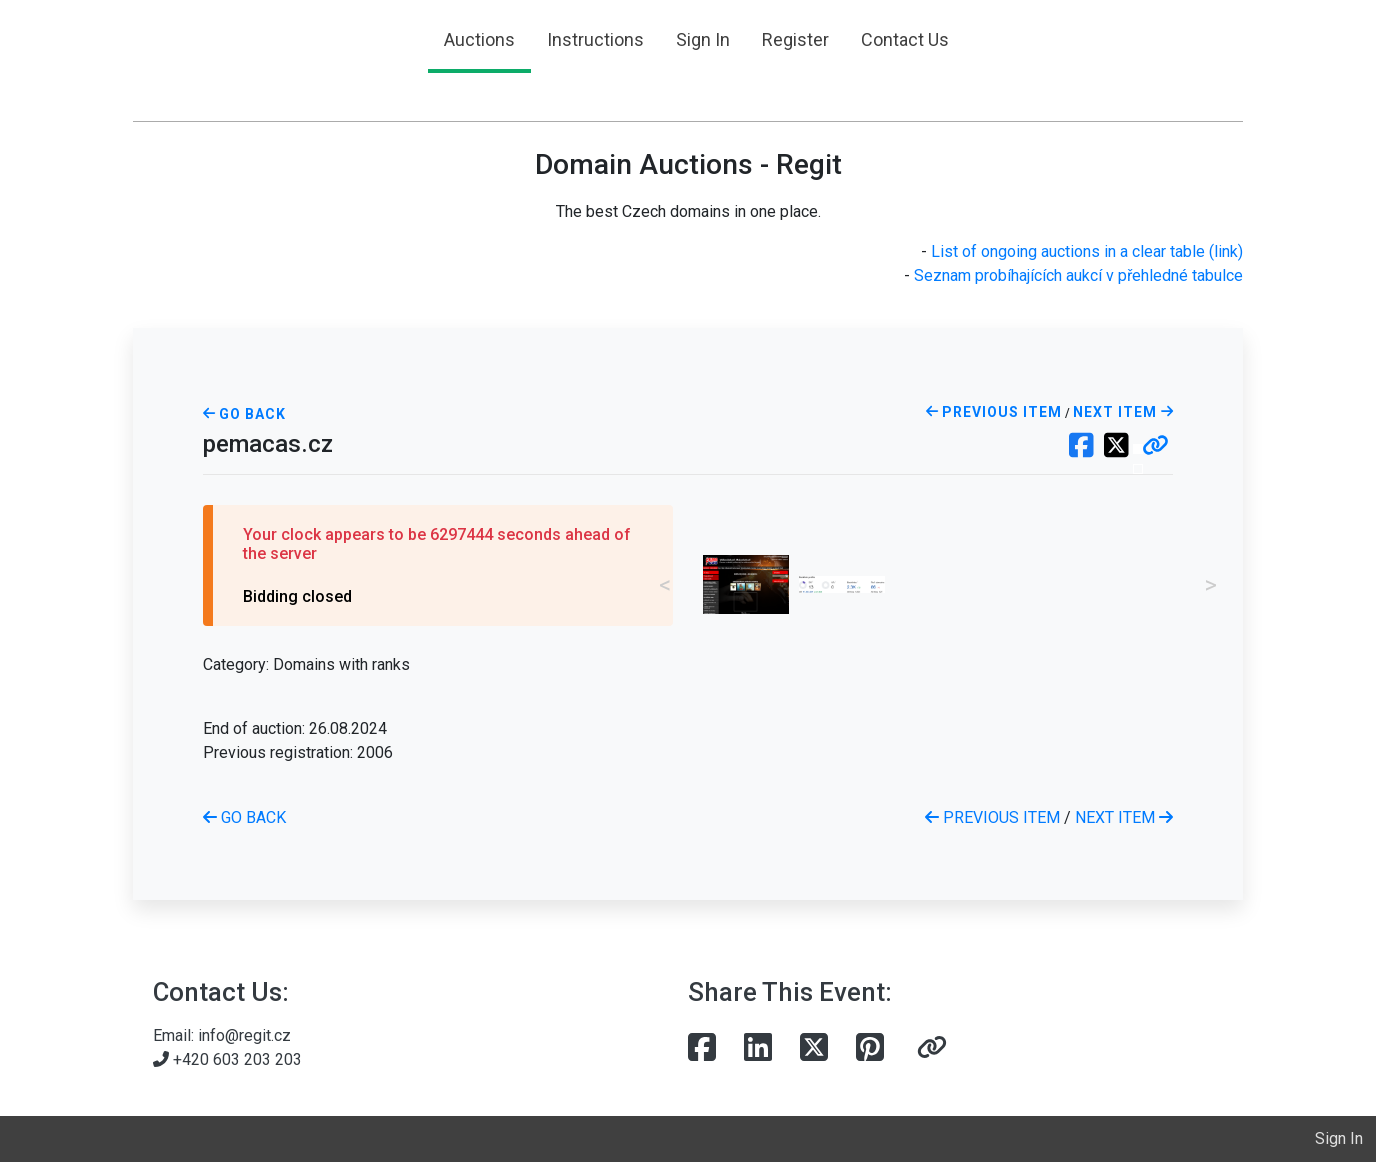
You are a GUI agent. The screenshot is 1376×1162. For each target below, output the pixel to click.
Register (795, 39)
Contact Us (905, 39)
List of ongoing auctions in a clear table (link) (1087, 251)
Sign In (703, 39)
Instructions (595, 39)
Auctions (479, 39)
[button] (1155, 447)
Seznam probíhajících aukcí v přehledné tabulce (1078, 275)
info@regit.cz (244, 1035)
